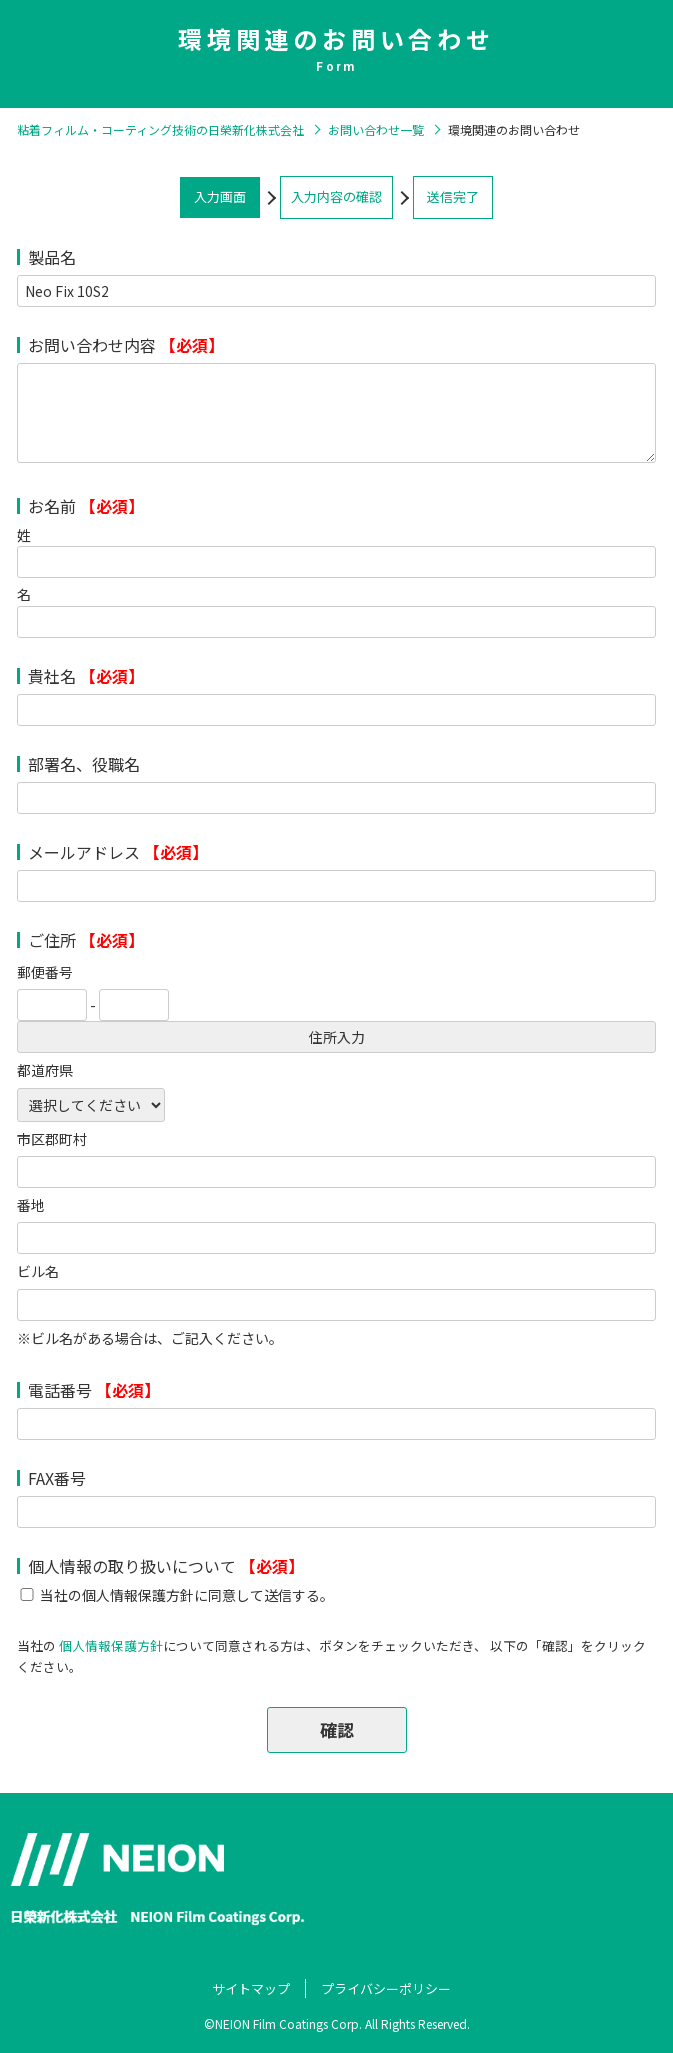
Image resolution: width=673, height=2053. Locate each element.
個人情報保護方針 (111, 1645)
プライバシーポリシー (386, 1988)
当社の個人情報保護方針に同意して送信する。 (187, 1595)
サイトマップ (251, 1988)
